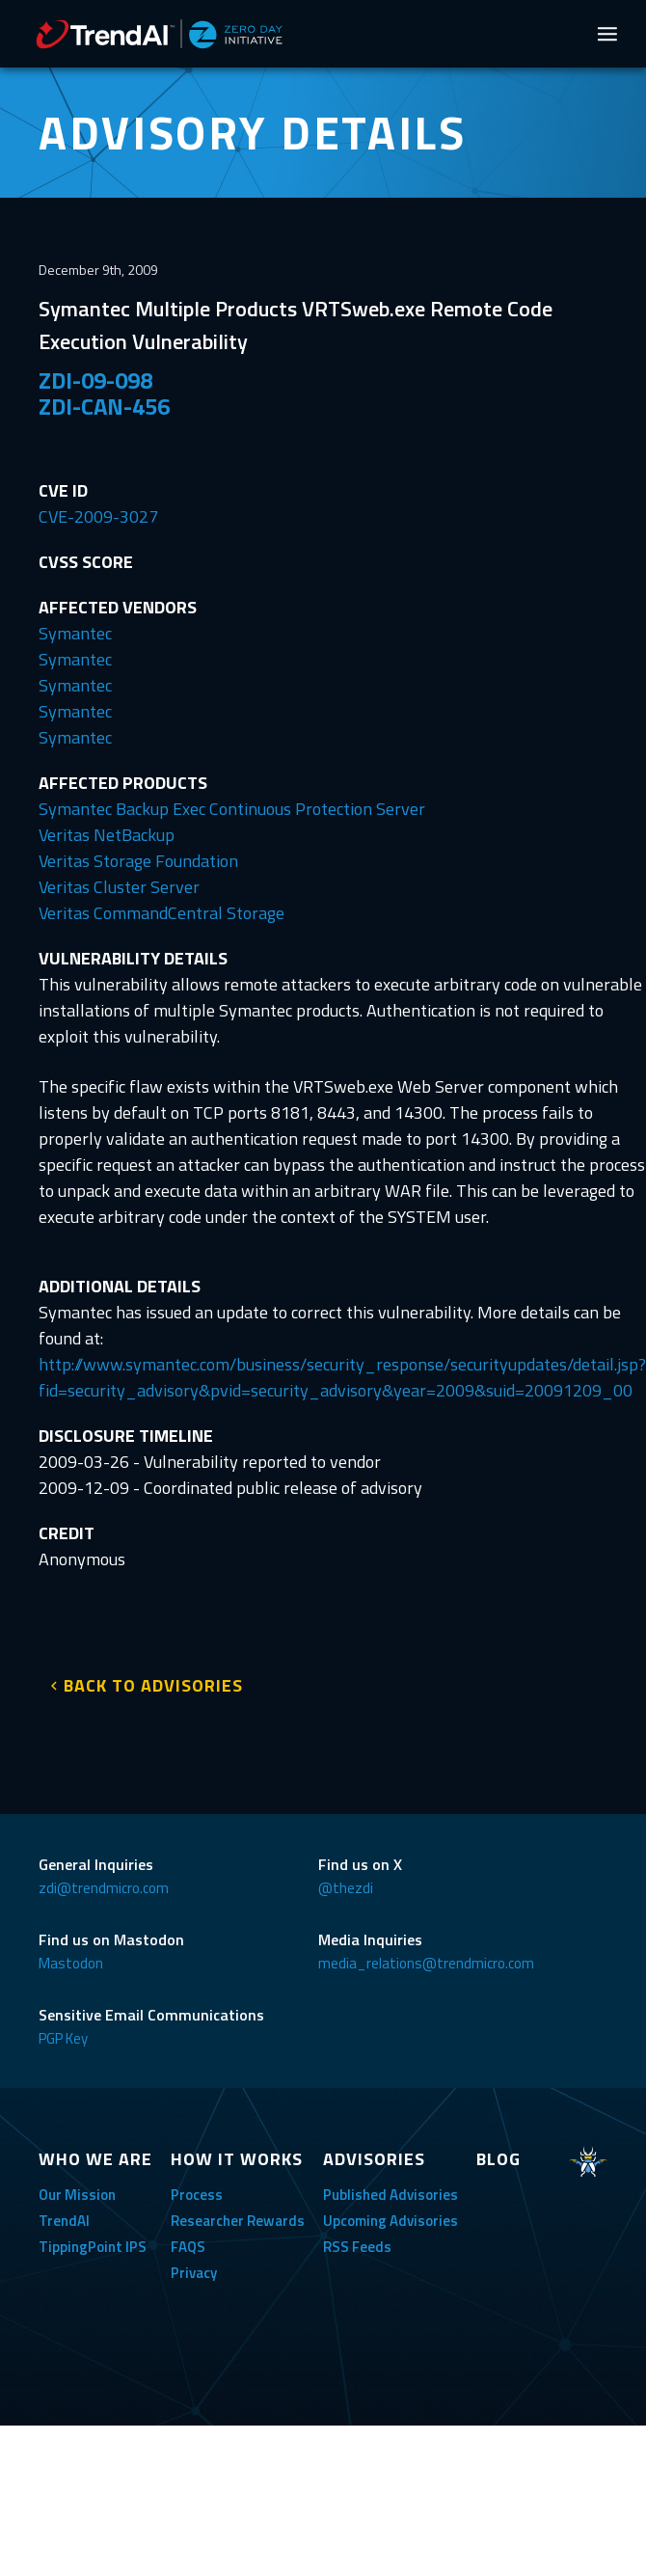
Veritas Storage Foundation (138, 861)
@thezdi (345, 1888)
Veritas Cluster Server (119, 887)
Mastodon (71, 1963)
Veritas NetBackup (107, 835)
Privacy (194, 2273)
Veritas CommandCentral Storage (161, 913)
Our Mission (77, 2194)
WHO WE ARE (95, 2159)
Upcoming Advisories (390, 2221)
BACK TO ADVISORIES (153, 1685)
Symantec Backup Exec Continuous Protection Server (232, 809)
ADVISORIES (374, 2159)
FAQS (188, 2247)
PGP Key (63, 2038)
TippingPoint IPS (93, 2247)
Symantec (75, 633)
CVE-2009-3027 (98, 516)
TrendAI (64, 2221)
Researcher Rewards (238, 2221)
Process (197, 2194)
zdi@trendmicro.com (104, 1888)
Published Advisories (390, 2194)
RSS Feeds (357, 2247)
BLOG (498, 2159)
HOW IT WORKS (237, 2159)
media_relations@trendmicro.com (426, 1963)
